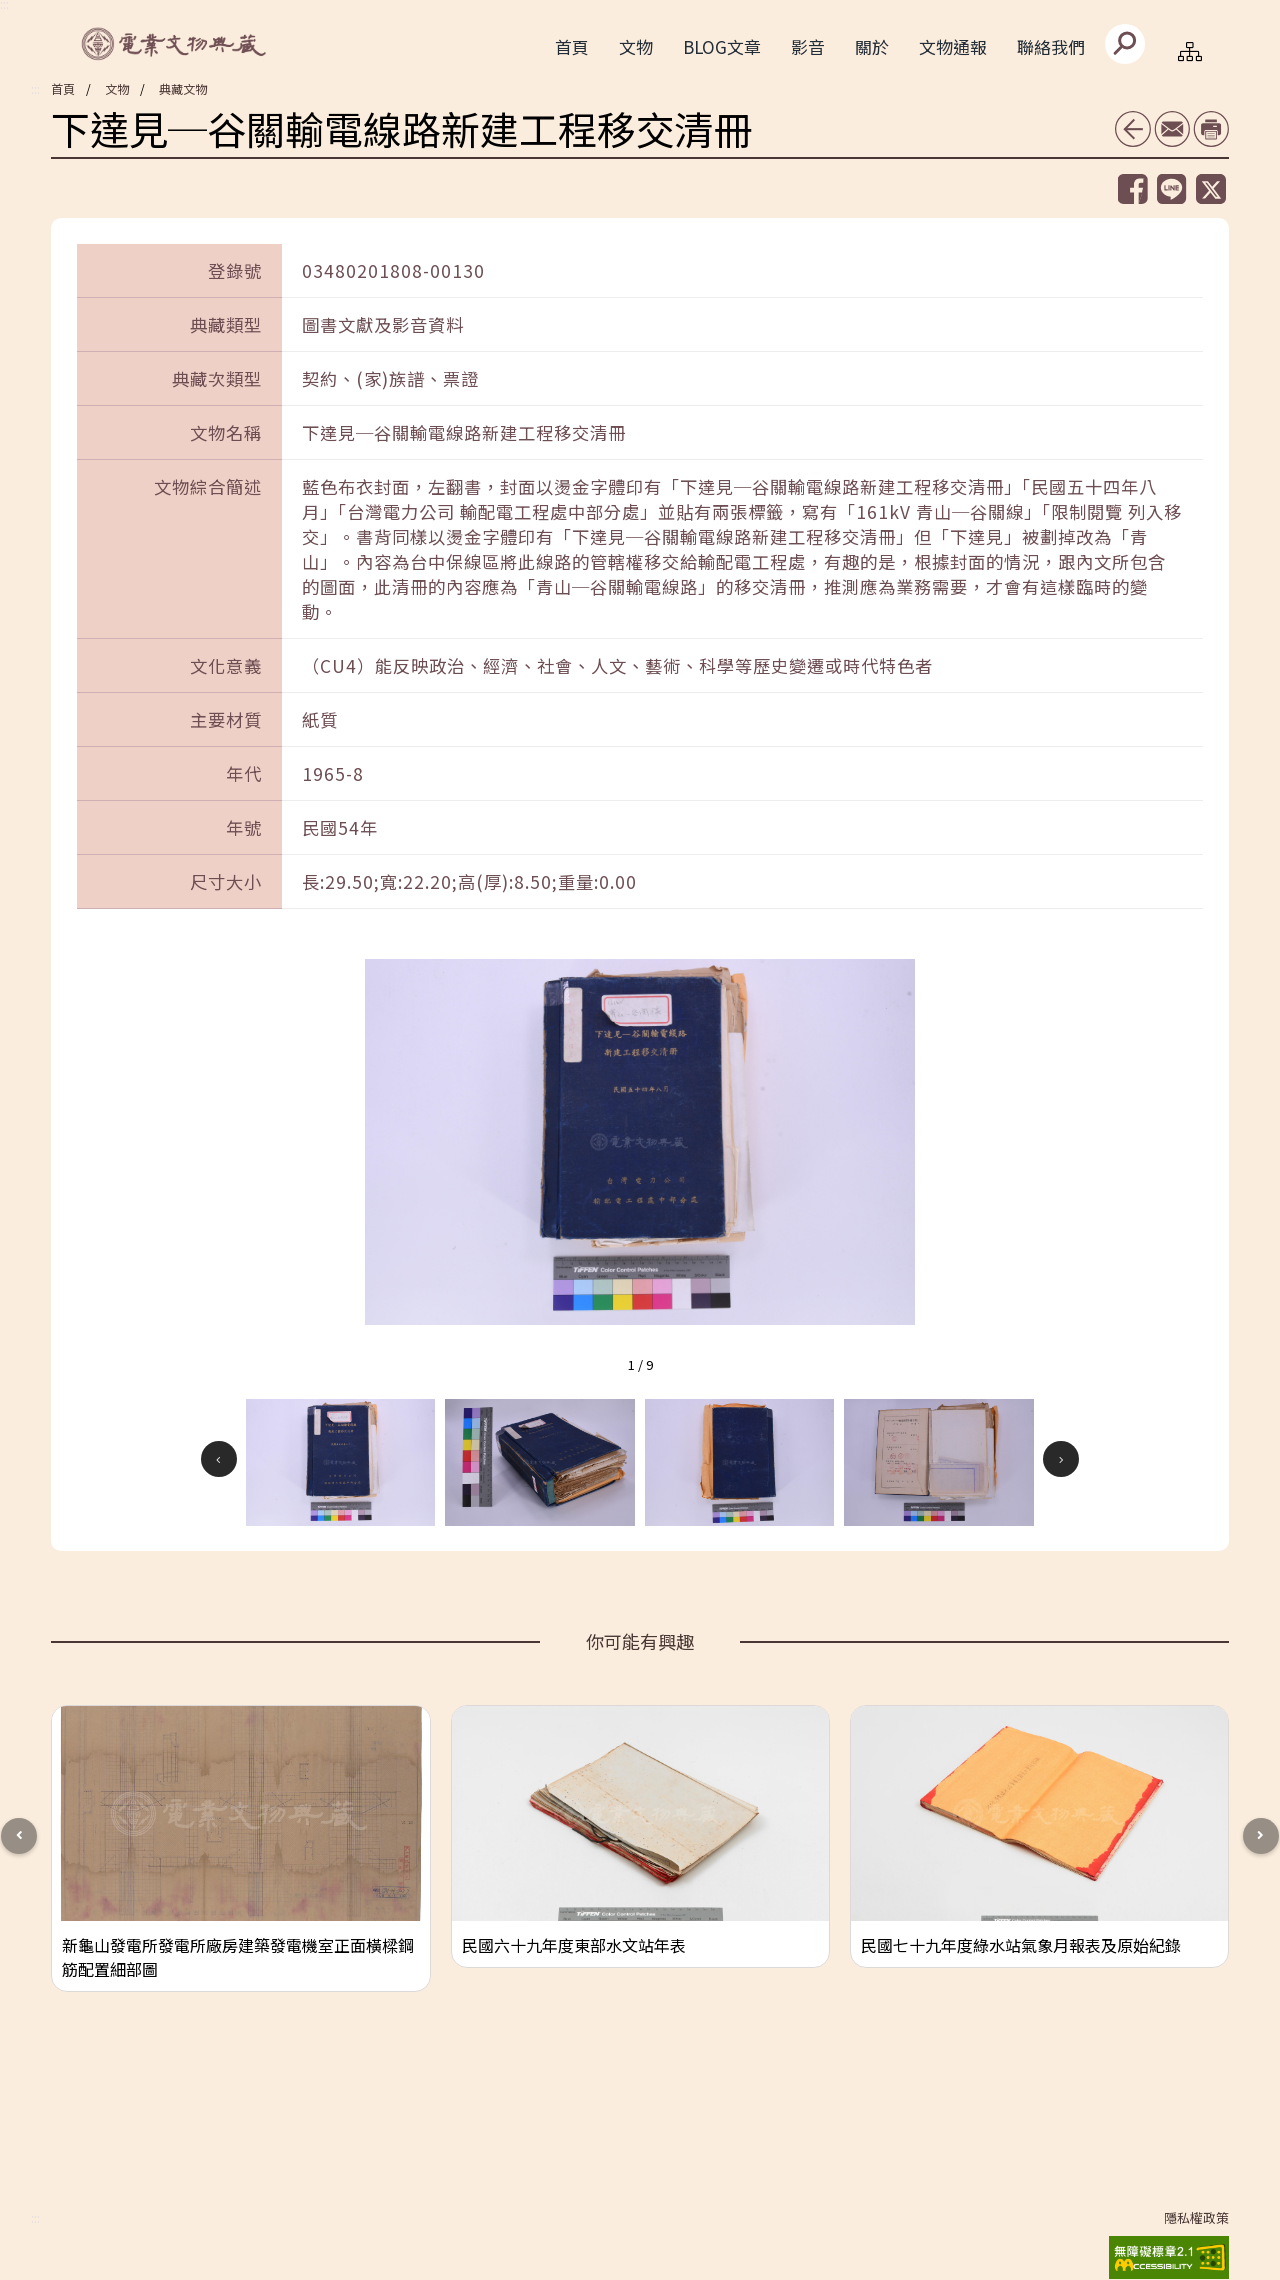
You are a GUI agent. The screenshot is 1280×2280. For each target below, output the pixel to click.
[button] (341, 1462)
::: (35, 89)
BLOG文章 (722, 46)
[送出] (1125, 44)
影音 (808, 46)
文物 (117, 88)
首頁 (572, 46)
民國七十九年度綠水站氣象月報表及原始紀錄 (1021, 1945)
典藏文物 (183, 88)
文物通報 (953, 46)
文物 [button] (636, 46)
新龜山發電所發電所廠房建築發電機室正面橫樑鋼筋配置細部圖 (238, 1957)
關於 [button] (872, 46)
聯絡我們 (1051, 46)
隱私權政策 (1196, 2218)
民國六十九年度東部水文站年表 (574, 1945)
